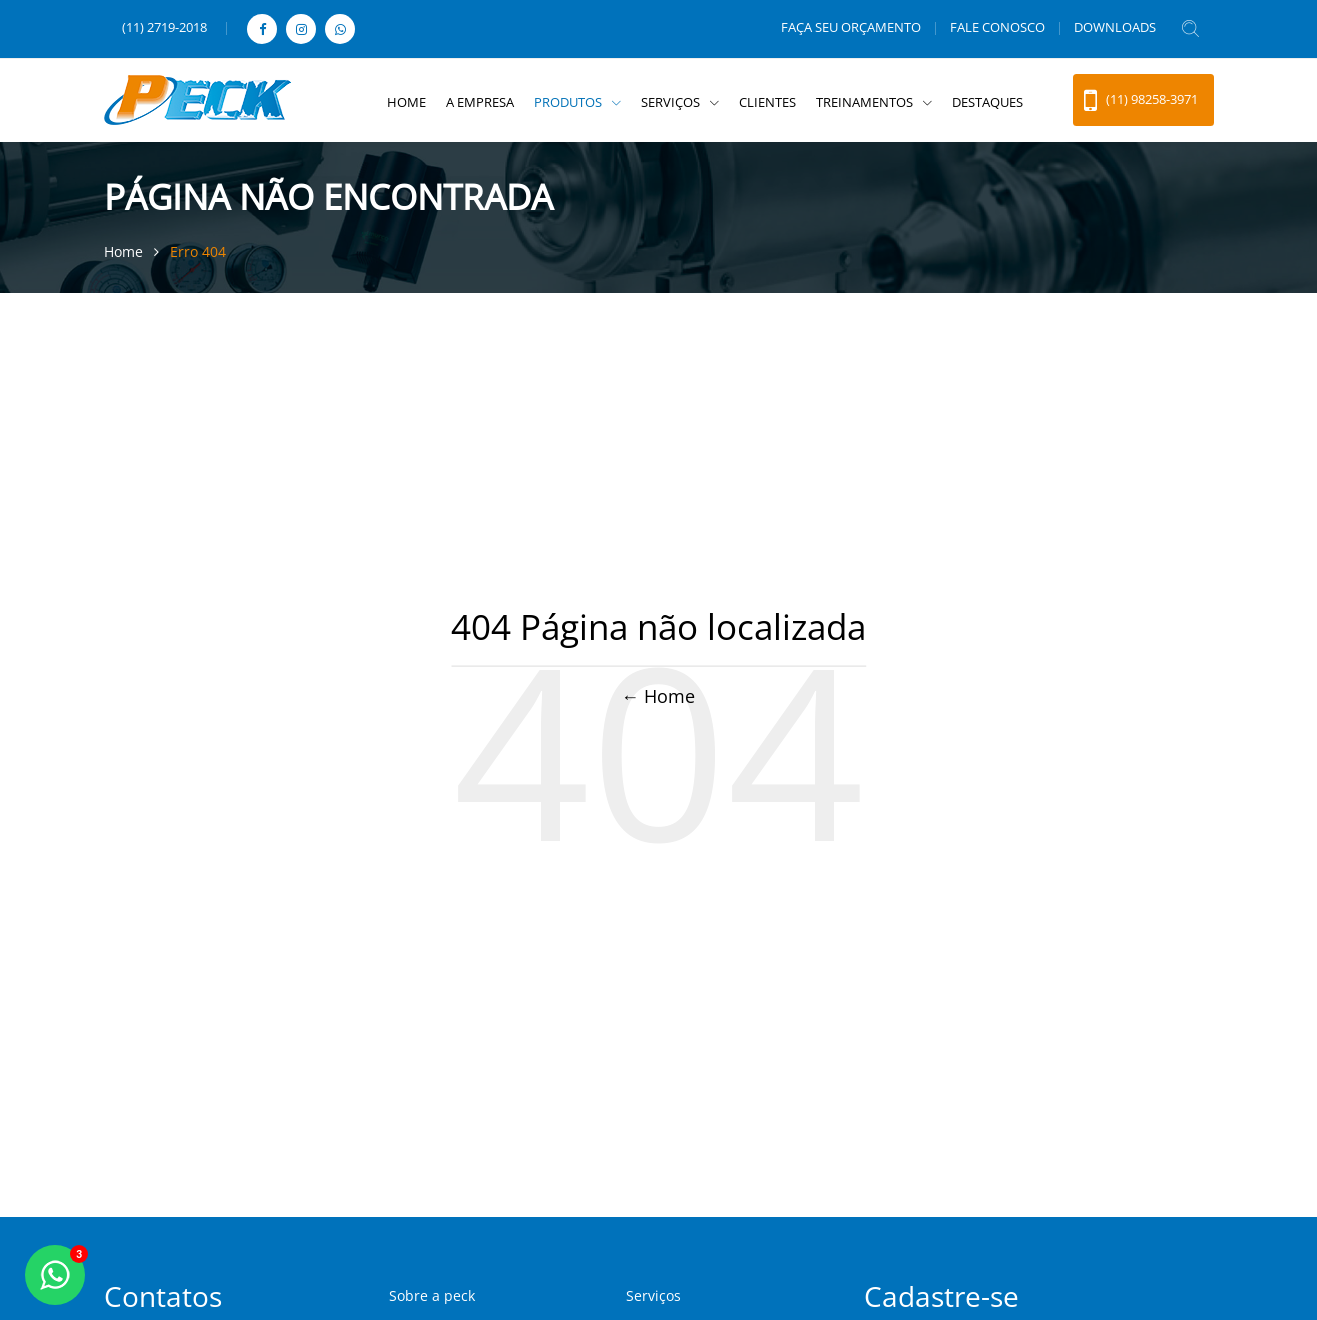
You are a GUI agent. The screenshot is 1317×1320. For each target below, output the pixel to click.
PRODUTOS (569, 102)
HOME (406, 102)
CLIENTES (767, 102)
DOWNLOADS (1115, 27)
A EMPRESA (480, 102)
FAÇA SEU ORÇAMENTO (851, 27)
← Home (659, 696)
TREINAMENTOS (866, 102)
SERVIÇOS (672, 102)
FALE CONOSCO (997, 27)
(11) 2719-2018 (164, 27)
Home (125, 251)
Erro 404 (198, 251)
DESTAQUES (987, 102)
